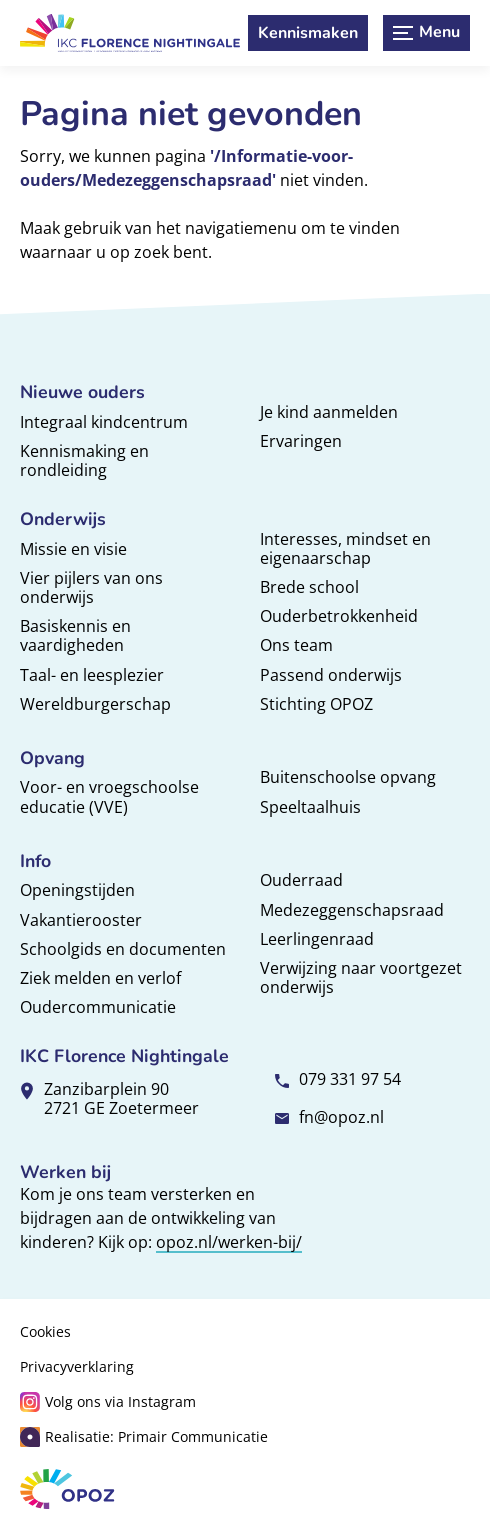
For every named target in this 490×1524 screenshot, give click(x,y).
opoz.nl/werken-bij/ (229, 1242)
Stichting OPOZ (316, 704)
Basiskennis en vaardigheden (75, 635)
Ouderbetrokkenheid (339, 616)
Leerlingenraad (317, 939)
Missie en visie (73, 549)
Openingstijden (77, 890)
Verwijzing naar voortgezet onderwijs (361, 977)
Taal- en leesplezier (92, 675)
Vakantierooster (81, 920)
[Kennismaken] (308, 33)
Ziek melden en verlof (100, 978)
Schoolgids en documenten (123, 949)
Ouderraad (301, 880)
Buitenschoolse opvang (348, 777)
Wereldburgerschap (95, 704)
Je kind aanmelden (329, 412)
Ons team (296, 645)
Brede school (309, 587)
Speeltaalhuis (310, 807)
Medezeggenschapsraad (352, 910)
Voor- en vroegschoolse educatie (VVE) (109, 796)
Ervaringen (301, 441)
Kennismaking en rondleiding (84, 460)
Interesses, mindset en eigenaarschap (345, 548)
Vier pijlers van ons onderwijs (91, 587)
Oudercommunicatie (98, 1007)
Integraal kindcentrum (104, 422)
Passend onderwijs (331, 675)
